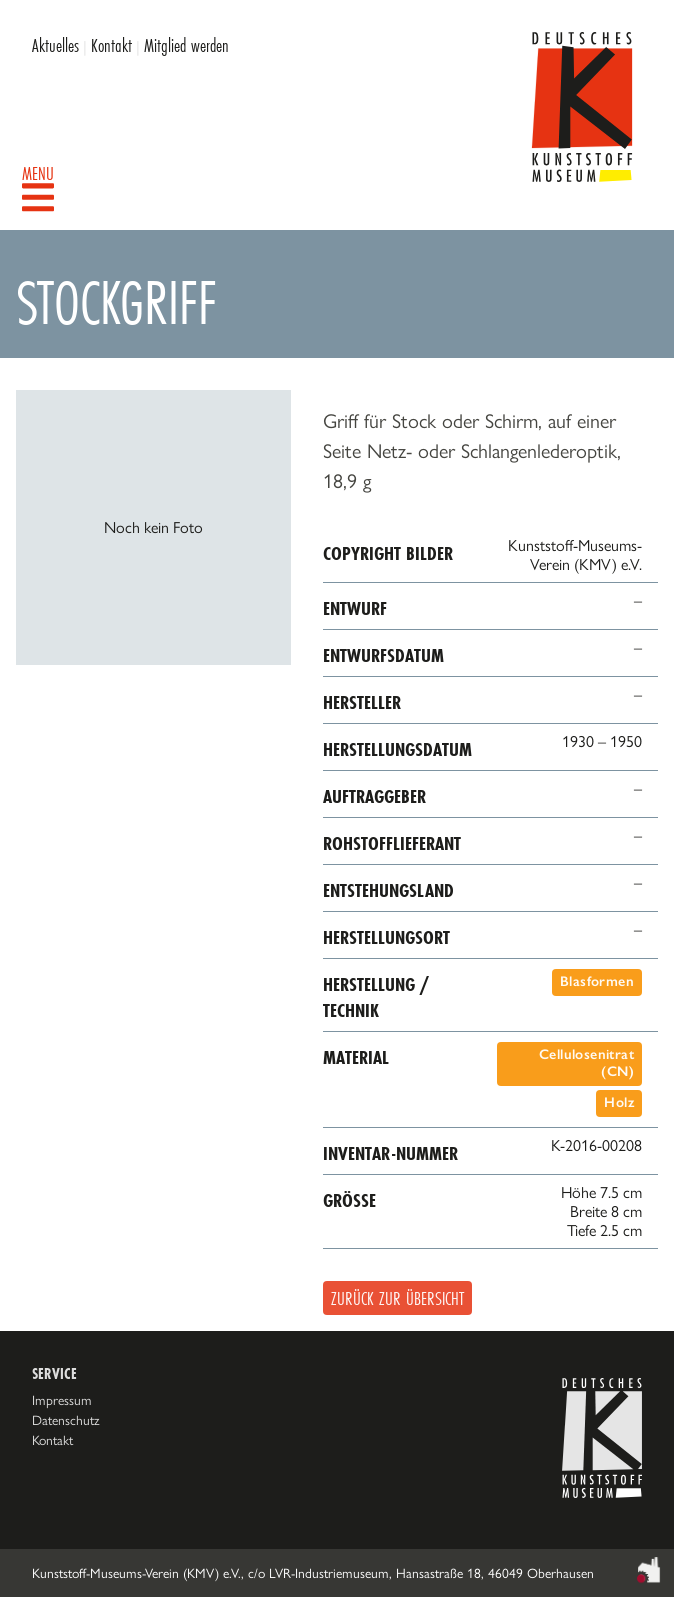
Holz (619, 1102)
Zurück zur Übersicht (397, 1298)
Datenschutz (66, 1420)
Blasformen (597, 981)
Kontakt (111, 45)
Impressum (62, 1400)
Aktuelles (55, 45)
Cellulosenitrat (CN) (586, 1063)
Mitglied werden (186, 45)
